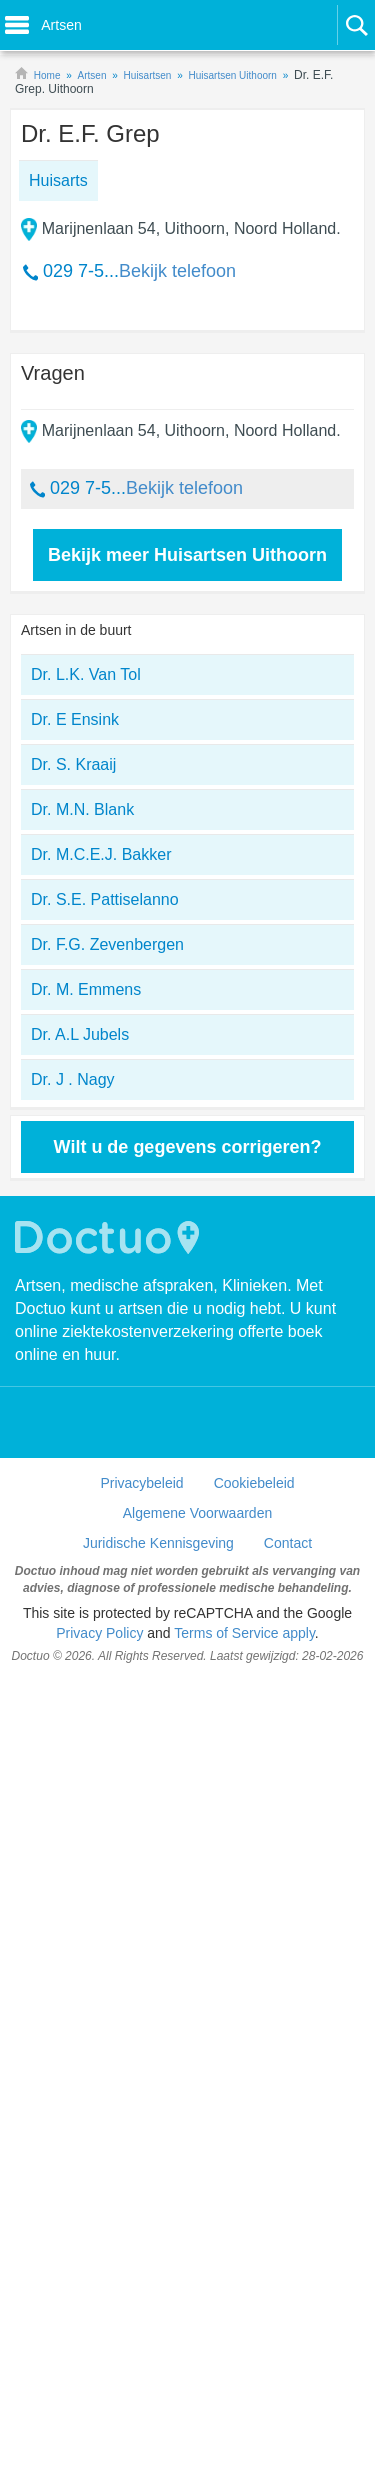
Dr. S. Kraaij (73, 764)
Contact (288, 1543)
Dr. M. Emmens (86, 989)
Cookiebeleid (254, 1483)
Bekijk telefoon (177, 271)
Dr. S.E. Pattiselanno (105, 899)
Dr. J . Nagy (73, 1079)
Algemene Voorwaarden (197, 1513)
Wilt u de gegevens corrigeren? (188, 1147)
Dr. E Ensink (75, 719)
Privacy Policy (99, 1633)
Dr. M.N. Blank (82, 809)
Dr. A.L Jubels (80, 1034)
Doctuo (110, 1237)
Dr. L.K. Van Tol (86, 674)
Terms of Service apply (244, 1633)
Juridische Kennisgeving (158, 1543)
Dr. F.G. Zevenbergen (107, 944)
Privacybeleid (141, 1483)
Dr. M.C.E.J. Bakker (101, 854)
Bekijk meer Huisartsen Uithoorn (187, 555)
